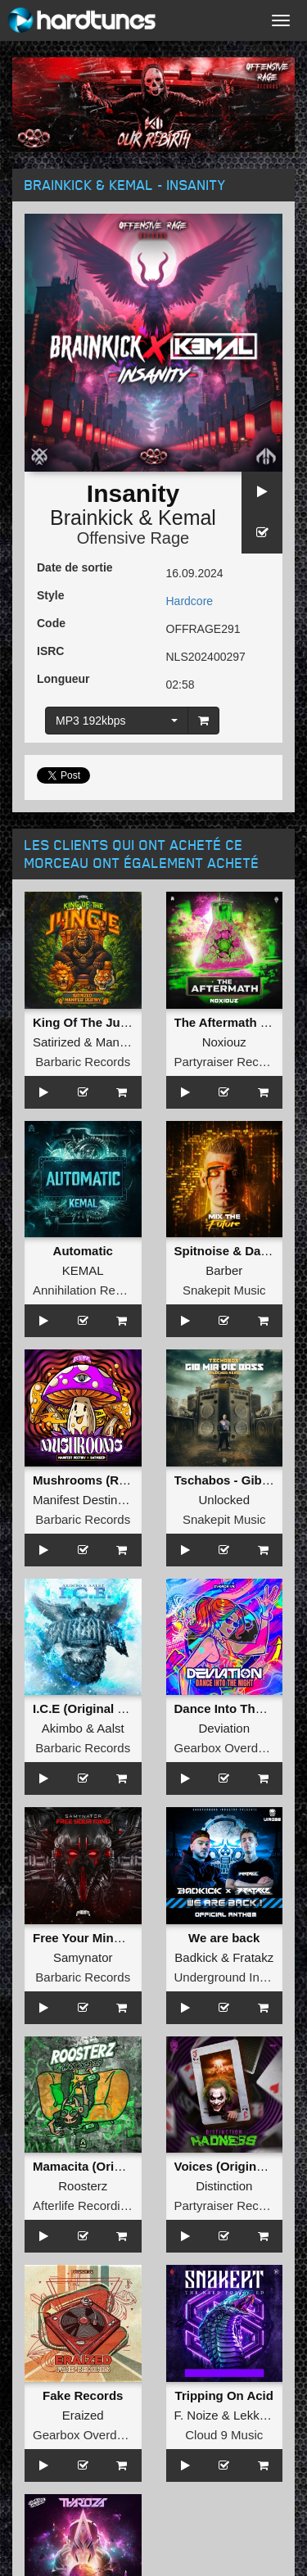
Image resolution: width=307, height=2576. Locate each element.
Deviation (224, 1728)
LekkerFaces (268, 2415)
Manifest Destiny (78, 1500)
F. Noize (196, 2415)
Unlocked (224, 1500)
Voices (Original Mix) (234, 2166)
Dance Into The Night (235, 1708)
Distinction (224, 2186)
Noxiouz (224, 1042)
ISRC (50, 651)
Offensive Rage (133, 538)
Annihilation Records (89, 1290)
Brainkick (91, 517)
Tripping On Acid (224, 2395)
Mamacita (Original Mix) (101, 2166)
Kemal (187, 517)
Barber (223, 1270)
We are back (224, 1938)
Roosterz (82, 2186)
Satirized (56, 1042)
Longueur (63, 678)
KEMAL (83, 1270)
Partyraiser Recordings (237, 1062)
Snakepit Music (224, 1290)
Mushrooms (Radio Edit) (103, 1480)
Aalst (110, 1728)
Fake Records (83, 2395)
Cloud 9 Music (224, 2435)
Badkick (196, 1957)
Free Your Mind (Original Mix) (118, 1938)
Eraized (83, 2415)
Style (50, 595)
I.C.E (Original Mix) (87, 1708)
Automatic (83, 1251)
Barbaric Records (82, 1062)
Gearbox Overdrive (226, 1748)
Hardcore (190, 601)
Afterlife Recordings (86, 2205)
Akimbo (62, 1728)
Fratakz (253, 1957)
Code (51, 623)
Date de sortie (75, 567)
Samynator (83, 1957)
